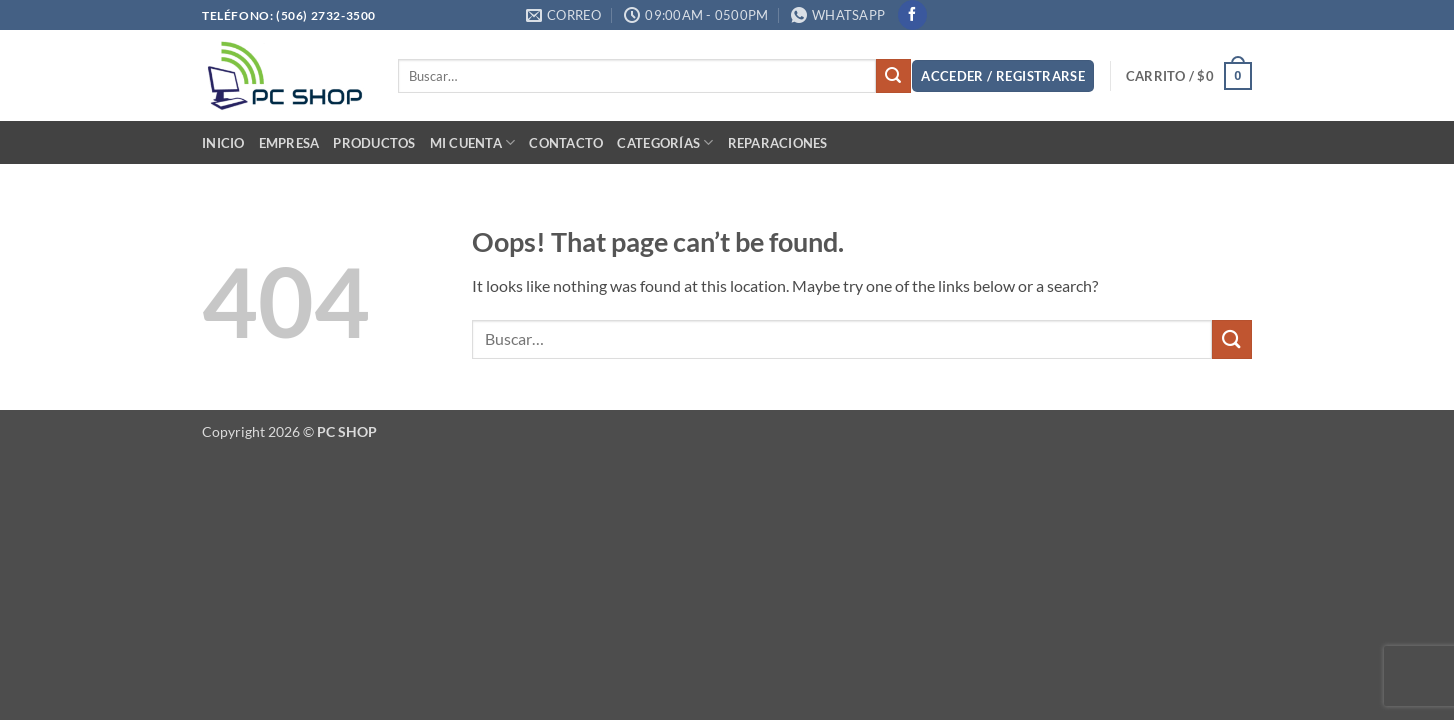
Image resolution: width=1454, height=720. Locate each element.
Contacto (566, 143)
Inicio (223, 143)
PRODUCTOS (374, 143)
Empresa (289, 143)
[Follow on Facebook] (912, 15)
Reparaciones (778, 143)
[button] (1003, 76)
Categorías (665, 142)
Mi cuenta (473, 142)
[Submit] (893, 76)
